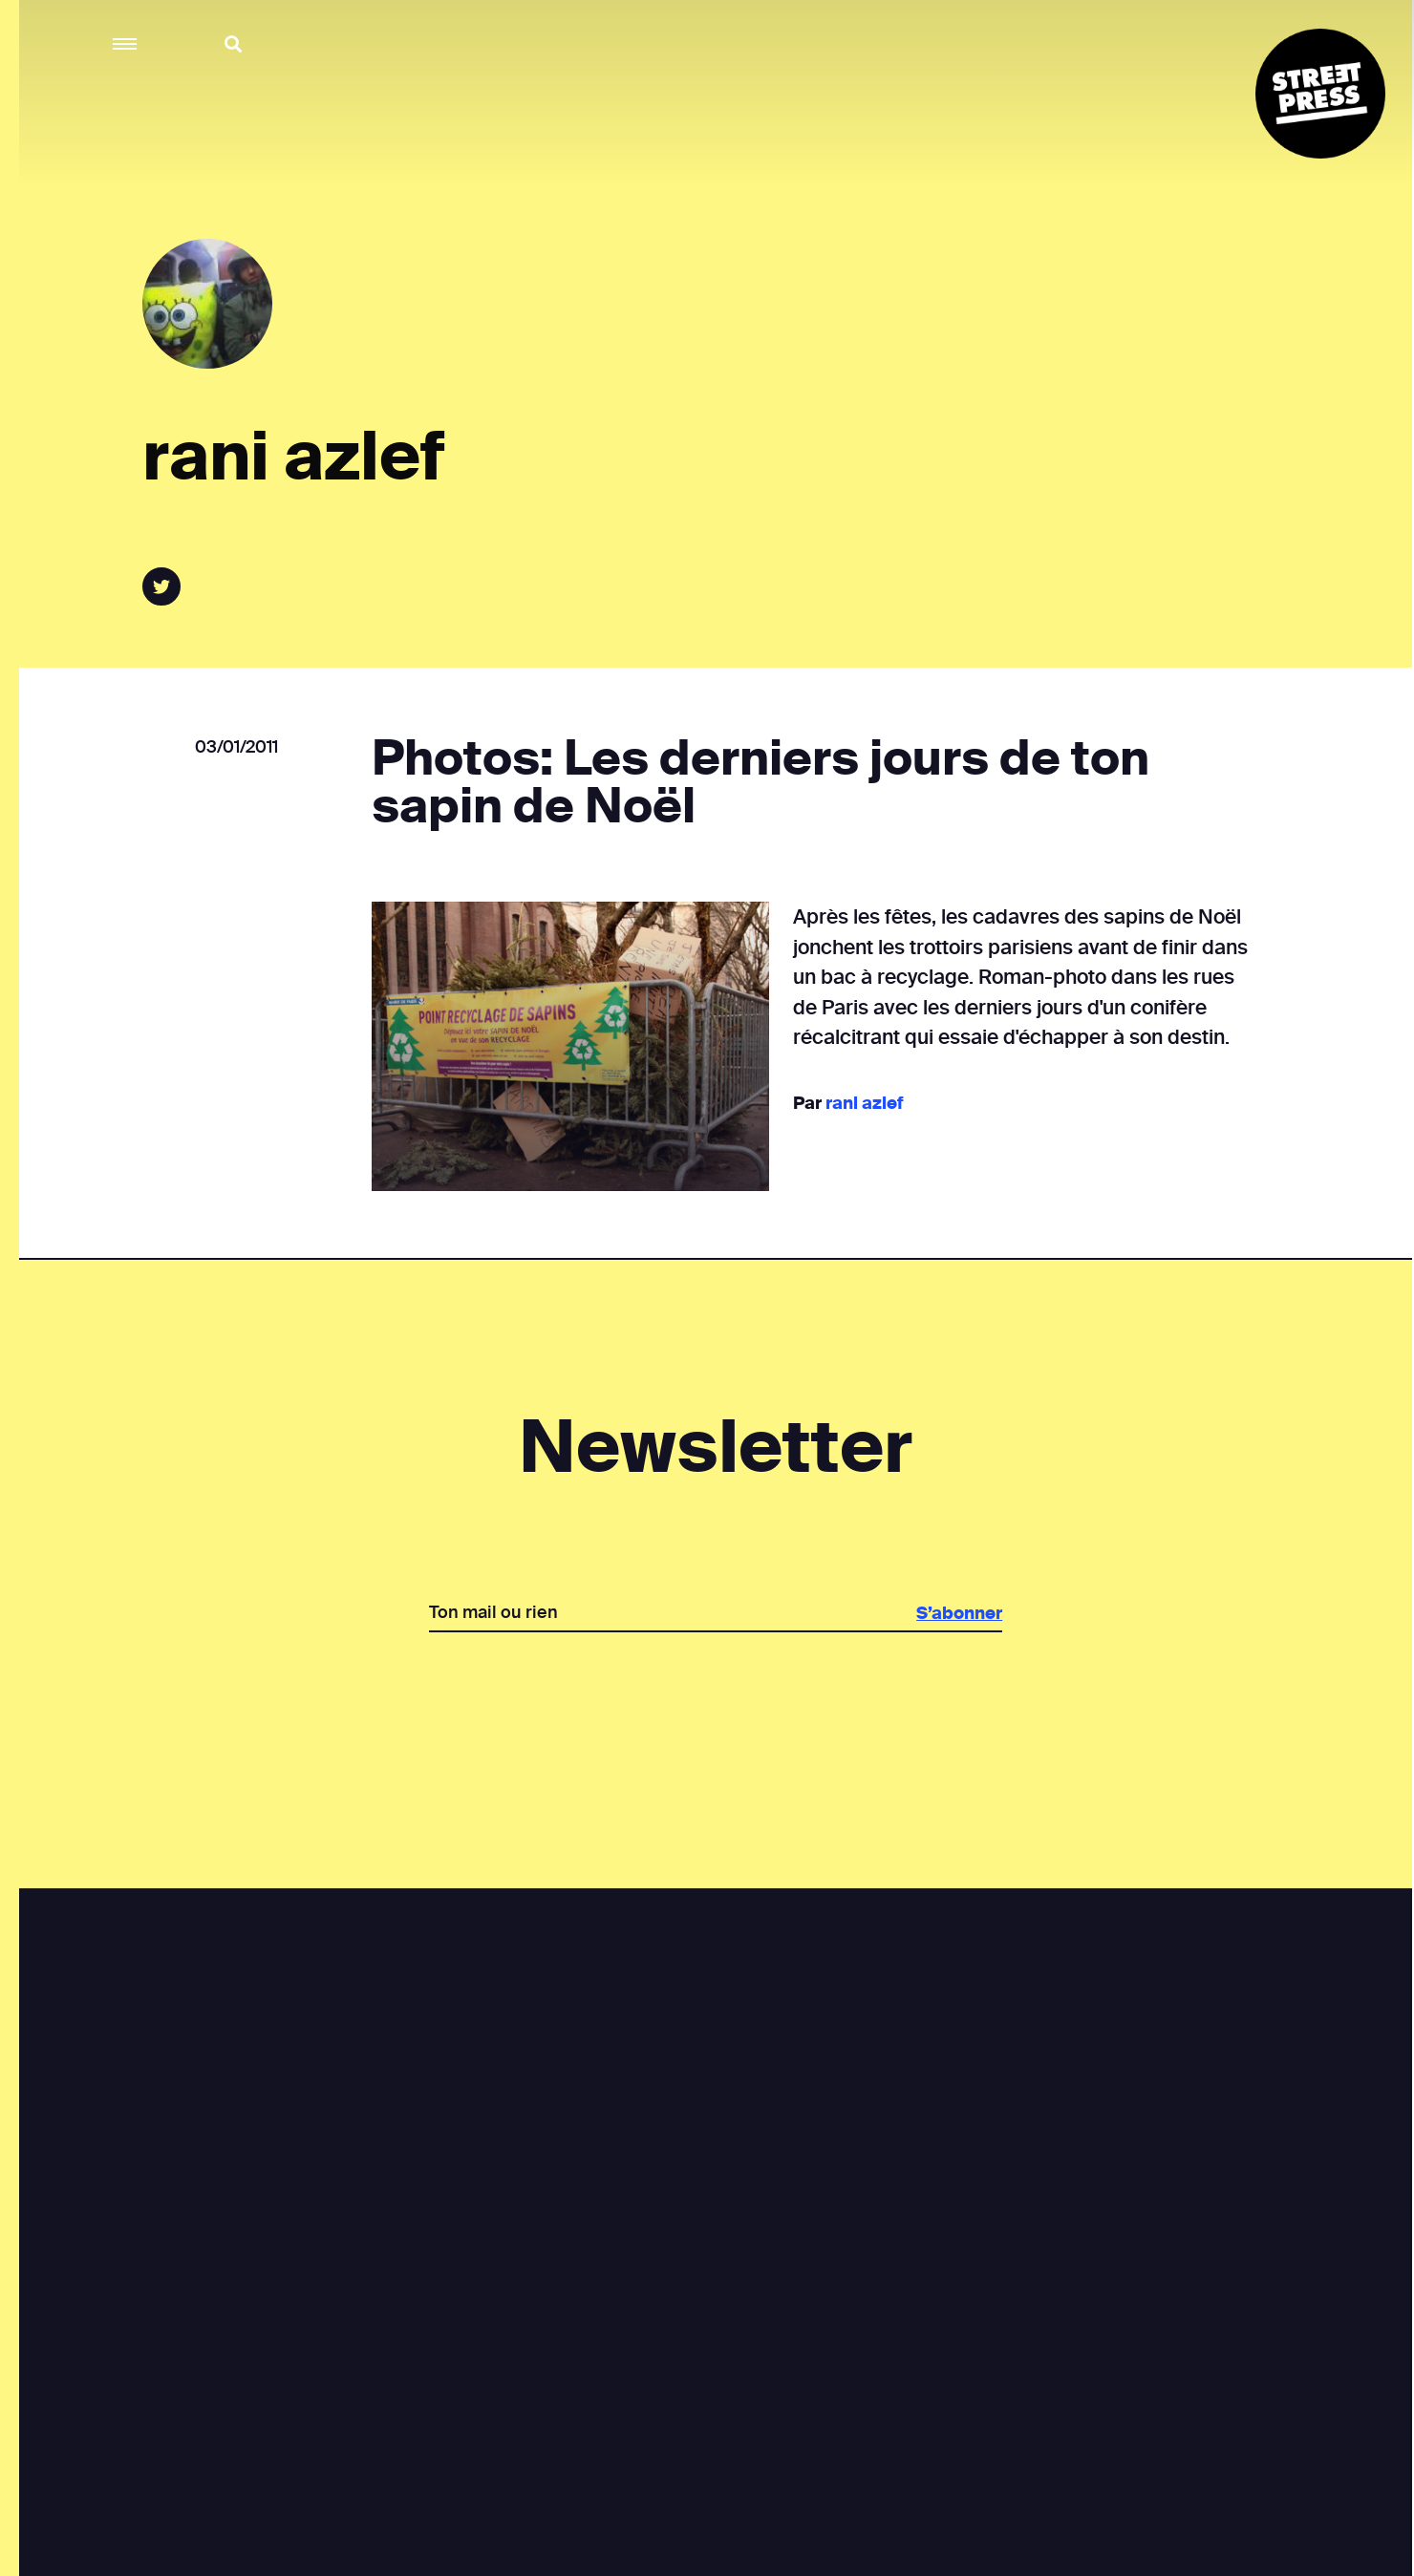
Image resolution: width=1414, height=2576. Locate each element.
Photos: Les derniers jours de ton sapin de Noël (759, 782)
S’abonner (958, 1613)
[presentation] (714, 1698)
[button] (125, 44)
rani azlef (864, 1103)
